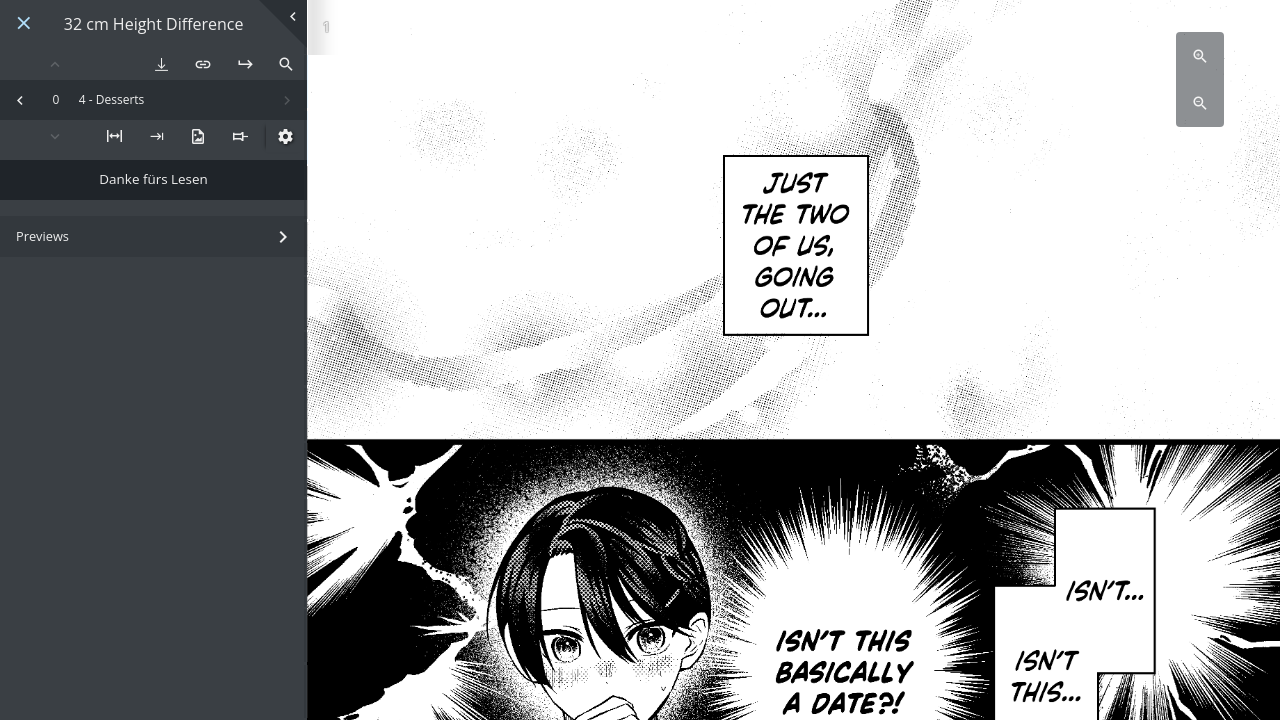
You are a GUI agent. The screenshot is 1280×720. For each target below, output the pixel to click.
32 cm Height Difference (154, 24)
